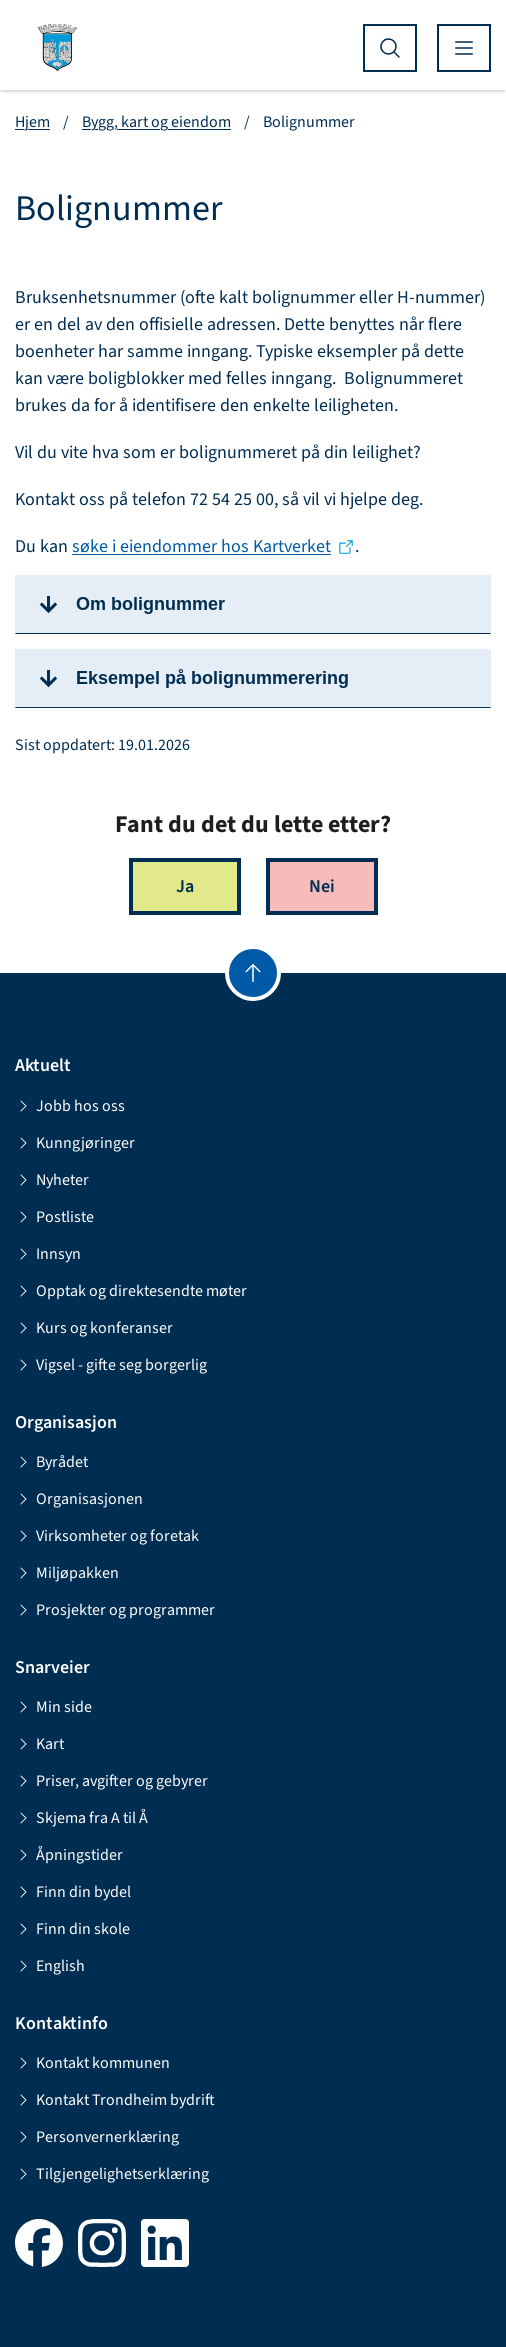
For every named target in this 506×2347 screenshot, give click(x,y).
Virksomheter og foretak (107, 1536)
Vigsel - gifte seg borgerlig (111, 1365)
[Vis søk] (390, 48)
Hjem (32, 122)
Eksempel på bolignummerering (212, 678)
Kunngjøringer (75, 1143)
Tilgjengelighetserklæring (112, 2174)
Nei (322, 886)
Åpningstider (69, 1855)
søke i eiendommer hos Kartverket (201, 546)
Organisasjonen (79, 1499)
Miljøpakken (67, 1573)
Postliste (54, 1217)
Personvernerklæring (97, 2137)
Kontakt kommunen (92, 2063)
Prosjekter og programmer (115, 1610)
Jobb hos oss (70, 1106)
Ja (185, 886)
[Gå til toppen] (253, 973)
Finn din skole (72, 1929)
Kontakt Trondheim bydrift (115, 2100)
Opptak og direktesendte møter (131, 1291)
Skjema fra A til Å (81, 1818)
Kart (39, 1744)
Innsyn (48, 1254)
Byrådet (51, 1462)
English (50, 1966)
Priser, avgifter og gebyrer (111, 1781)
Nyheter (52, 1180)
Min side (53, 1707)
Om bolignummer (150, 604)
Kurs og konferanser (94, 1328)
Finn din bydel (73, 1892)
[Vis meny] (464, 48)
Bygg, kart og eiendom (156, 122)
